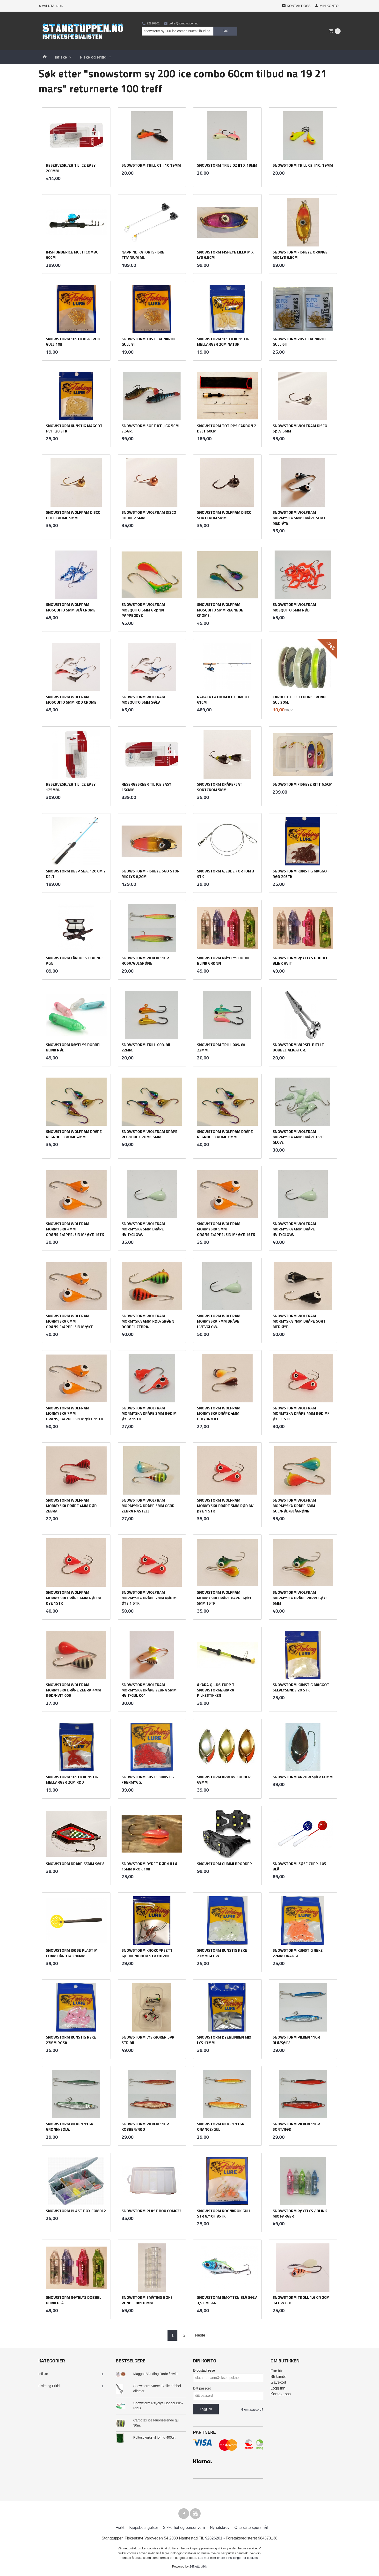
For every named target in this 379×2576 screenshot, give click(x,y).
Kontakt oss (280, 2394)
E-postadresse (204, 2370)
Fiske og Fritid (93, 57)
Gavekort (278, 2382)
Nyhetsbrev (219, 2527)
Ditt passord (202, 2388)
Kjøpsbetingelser (143, 2527)
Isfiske (61, 57)
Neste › (201, 2335)
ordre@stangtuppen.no (180, 23)
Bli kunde (278, 2377)
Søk (225, 31)
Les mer (204, 2558)
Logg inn (277, 2388)
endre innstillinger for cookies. (238, 2558)
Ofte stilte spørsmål (251, 2527)
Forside (276, 2371)
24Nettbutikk (198, 2566)
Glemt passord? (252, 2409)
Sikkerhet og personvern (184, 2527)
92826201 (151, 23)
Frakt (120, 2527)
